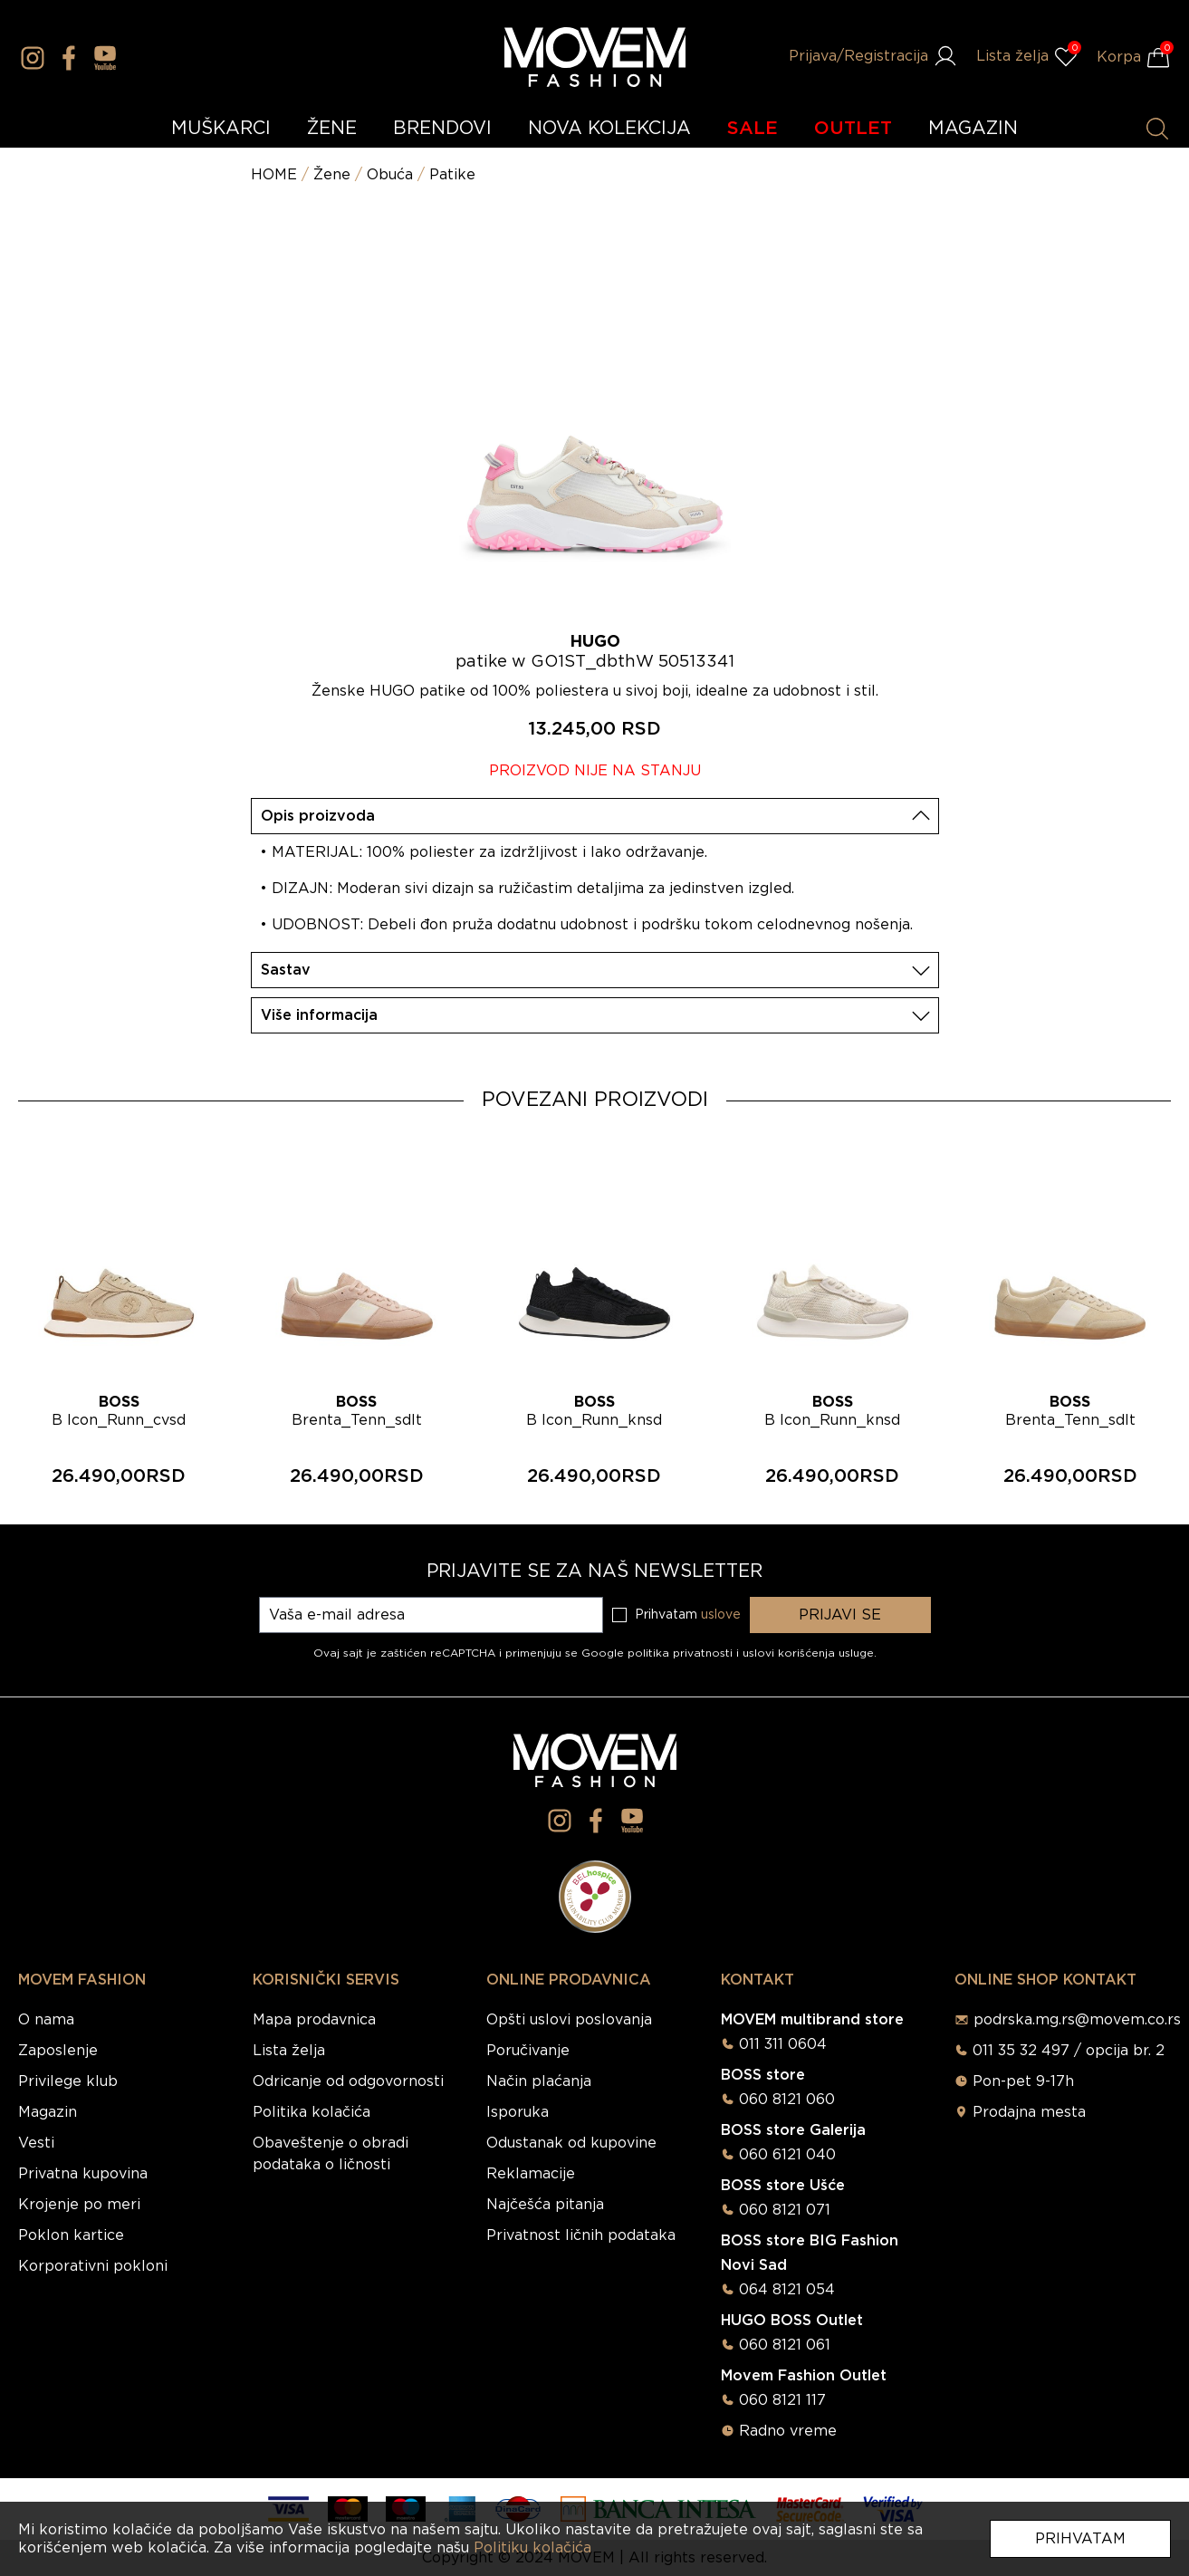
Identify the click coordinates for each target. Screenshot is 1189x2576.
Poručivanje (528, 2050)
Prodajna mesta (1029, 2112)
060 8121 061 (784, 2345)
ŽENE (332, 129)
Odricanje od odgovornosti (348, 2081)
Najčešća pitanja (545, 2204)
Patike (452, 175)
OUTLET (853, 129)
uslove (721, 1615)
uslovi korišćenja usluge (808, 1653)
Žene (331, 175)
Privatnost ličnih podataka (581, 2235)
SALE (752, 129)
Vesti (36, 2143)
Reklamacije (530, 2174)
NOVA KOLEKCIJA (609, 129)
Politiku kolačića (532, 2548)
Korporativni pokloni (93, 2266)
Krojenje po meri (79, 2204)
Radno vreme (788, 2431)
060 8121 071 (784, 2210)
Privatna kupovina (83, 2174)
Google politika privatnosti (658, 1653)
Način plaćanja (538, 2081)
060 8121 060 (787, 2099)
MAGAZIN (973, 129)
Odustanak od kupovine (571, 2143)
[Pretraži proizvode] (1157, 129)
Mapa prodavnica (314, 2020)
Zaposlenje (58, 2050)
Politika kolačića (311, 2112)
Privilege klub (68, 2081)
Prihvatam (1080, 2539)
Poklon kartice (71, 2235)
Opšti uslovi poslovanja (569, 2020)
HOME (274, 175)
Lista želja (289, 2050)
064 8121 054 (787, 2290)
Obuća (390, 175)
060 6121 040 (787, 2155)
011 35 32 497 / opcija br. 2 (1069, 2050)
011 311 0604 (783, 2044)
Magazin (47, 2112)
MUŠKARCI (221, 129)
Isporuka (517, 2112)
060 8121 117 (782, 2400)
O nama (46, 2020)
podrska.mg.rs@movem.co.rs (1077, 2020)
